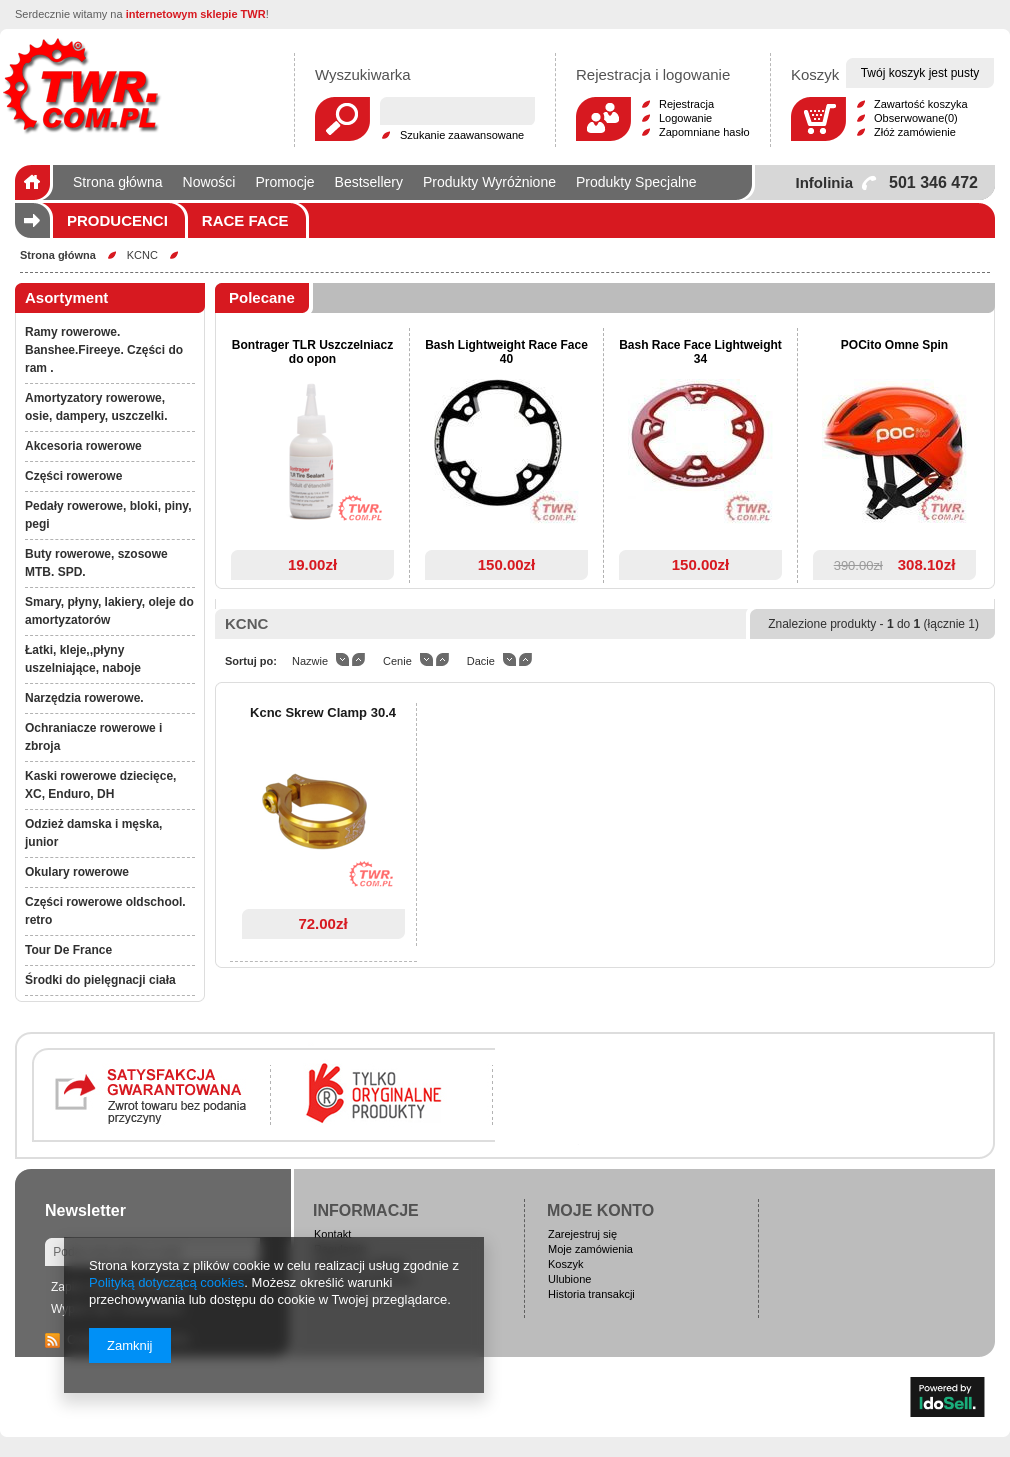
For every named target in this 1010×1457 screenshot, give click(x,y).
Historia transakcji (591, 1294)
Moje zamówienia (590, 1249)
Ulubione (569, 1279)
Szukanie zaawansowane (462, 135)
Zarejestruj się (582, 1234)
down (342, 659)
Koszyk (565, 1264)
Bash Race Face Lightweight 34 (700, 352)
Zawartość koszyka (921, 104)
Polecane (262, 297)
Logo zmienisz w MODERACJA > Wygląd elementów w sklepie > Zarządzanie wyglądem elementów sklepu (81, 85)
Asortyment (66, 297)
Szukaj (342, 119)
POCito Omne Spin (894, 345)
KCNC (142, 255)
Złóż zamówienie (915, 132)
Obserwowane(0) (916, 118)
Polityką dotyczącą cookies (166, 1282)
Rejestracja (686, 104)
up (358, 659)
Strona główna (58, 255)
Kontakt (332, 1234)
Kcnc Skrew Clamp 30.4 (323, 712)
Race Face (245, 220)
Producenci (117, 220)
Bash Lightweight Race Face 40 (506, 352)
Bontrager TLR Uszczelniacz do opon (312, 352)
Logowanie (685, 118)
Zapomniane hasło (704, 132)
